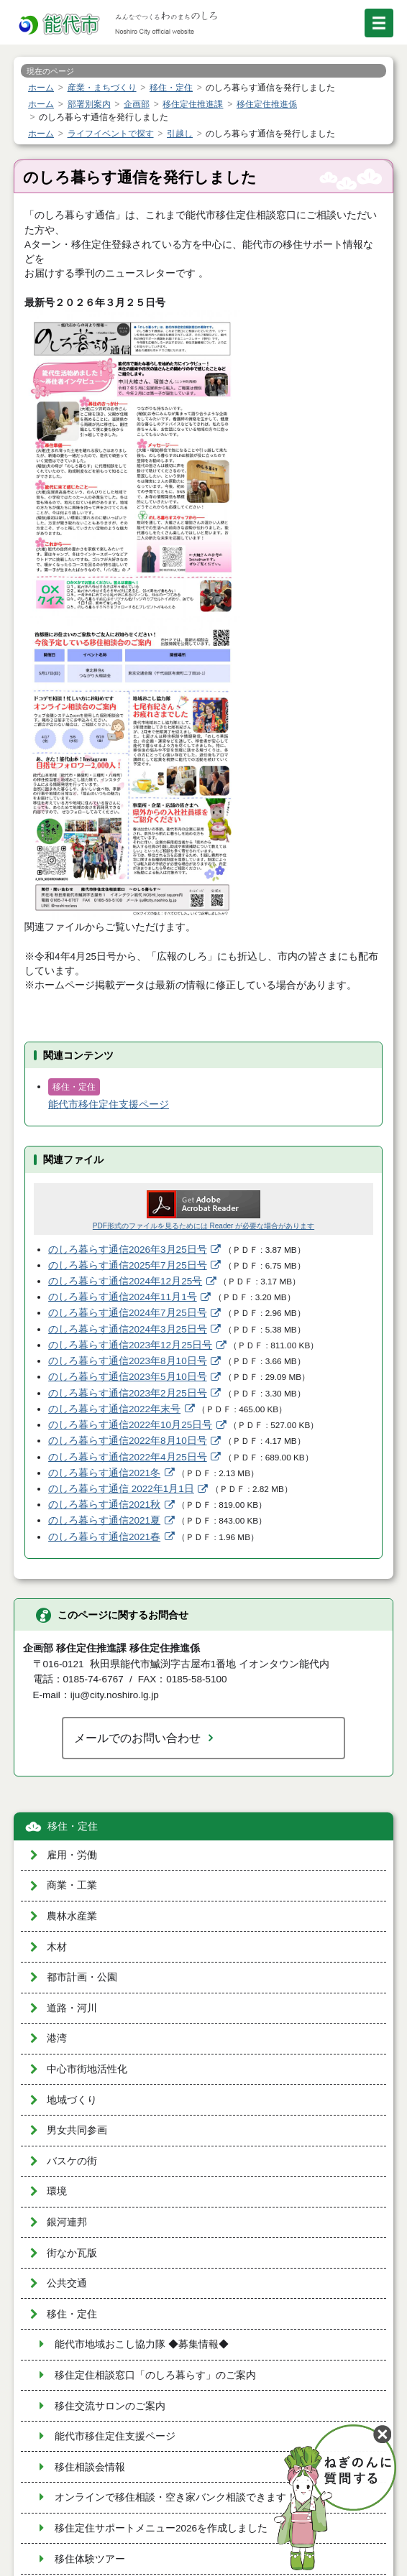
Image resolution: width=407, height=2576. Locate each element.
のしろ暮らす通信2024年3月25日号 (127, 1329)
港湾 (57, 2038)
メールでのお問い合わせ (137, 1737)
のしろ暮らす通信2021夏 (104, 1520)
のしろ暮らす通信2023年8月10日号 (127, 1361)
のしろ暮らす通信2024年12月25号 (125, 1281)
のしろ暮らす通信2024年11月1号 (122, 1297)
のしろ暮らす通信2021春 (104, 1537)
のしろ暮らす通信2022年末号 (114, 1409)
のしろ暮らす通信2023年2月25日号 (127, 1393)
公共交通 (67, 2283)
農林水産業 (72, 1916)
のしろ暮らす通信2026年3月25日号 (127, 1249)
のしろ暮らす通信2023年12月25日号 (130, 1345)
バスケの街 (72, 2161)
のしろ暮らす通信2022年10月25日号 (130, 1424)
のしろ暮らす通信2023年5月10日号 (127, 1376)
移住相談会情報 (90, 2467)
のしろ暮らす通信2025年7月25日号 (127, 1265)
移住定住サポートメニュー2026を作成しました (161, 2528)
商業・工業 (72, 1885)
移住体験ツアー (90, 2559)
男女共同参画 (77, 2130)
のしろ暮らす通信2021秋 (104, 1504)
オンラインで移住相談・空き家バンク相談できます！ (175, 2497)
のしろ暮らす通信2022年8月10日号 (127, 1440)
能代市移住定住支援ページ (108, 1104)
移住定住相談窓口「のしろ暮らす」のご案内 (155, 2375)
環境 (57, 2191)
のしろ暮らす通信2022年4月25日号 (127, 1457)
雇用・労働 (72, 1855)
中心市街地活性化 (87, 2069)
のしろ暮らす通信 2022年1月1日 (121, 1488)
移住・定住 (72, 1826)
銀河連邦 (67, 2222)
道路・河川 (72, 2008)
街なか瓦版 (72, 2253)
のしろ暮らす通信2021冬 (104, 1473)
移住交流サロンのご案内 (110, 2406)
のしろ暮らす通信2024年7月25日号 (127, 1312)
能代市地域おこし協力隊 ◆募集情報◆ (142, 2344)
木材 (57, 1947)
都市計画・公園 (82, 1977)
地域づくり (72, 2100)
